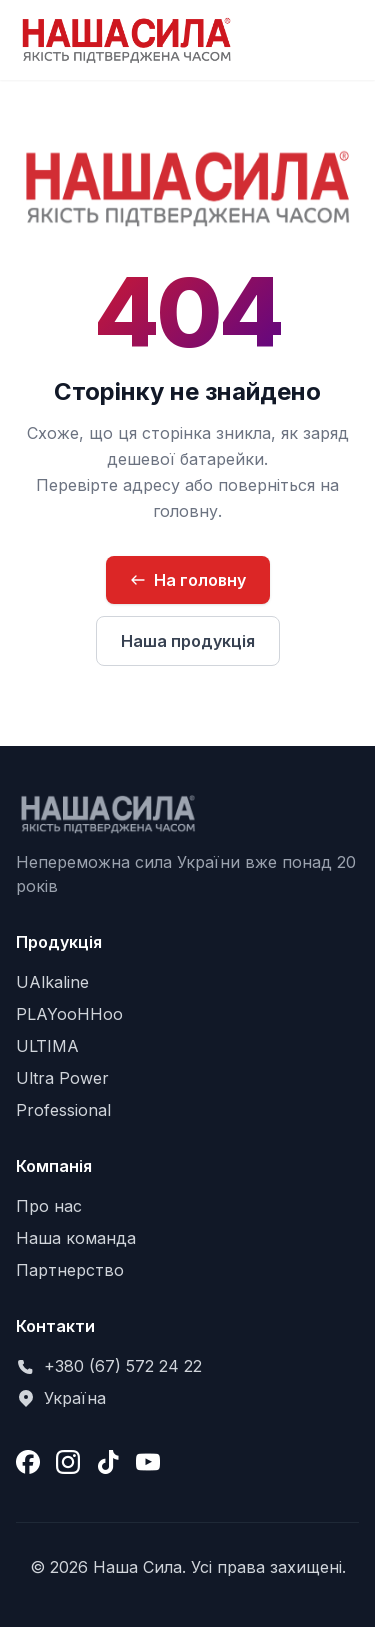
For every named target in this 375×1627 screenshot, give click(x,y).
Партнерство (70, 1270)
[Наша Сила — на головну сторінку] (126, 40)
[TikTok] (108, 1462)
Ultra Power (62, 1078)
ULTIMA (47, 1046)
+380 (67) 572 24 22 (123, 1366)
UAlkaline (52, 982)
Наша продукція (188, 641)
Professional (63, 1110)
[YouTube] (148, 1462)
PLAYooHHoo (69, 1014)
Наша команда (76, 1238)
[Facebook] (28, 1462)
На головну (188, 580)
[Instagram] (68, 1462)
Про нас (49, 1206)
